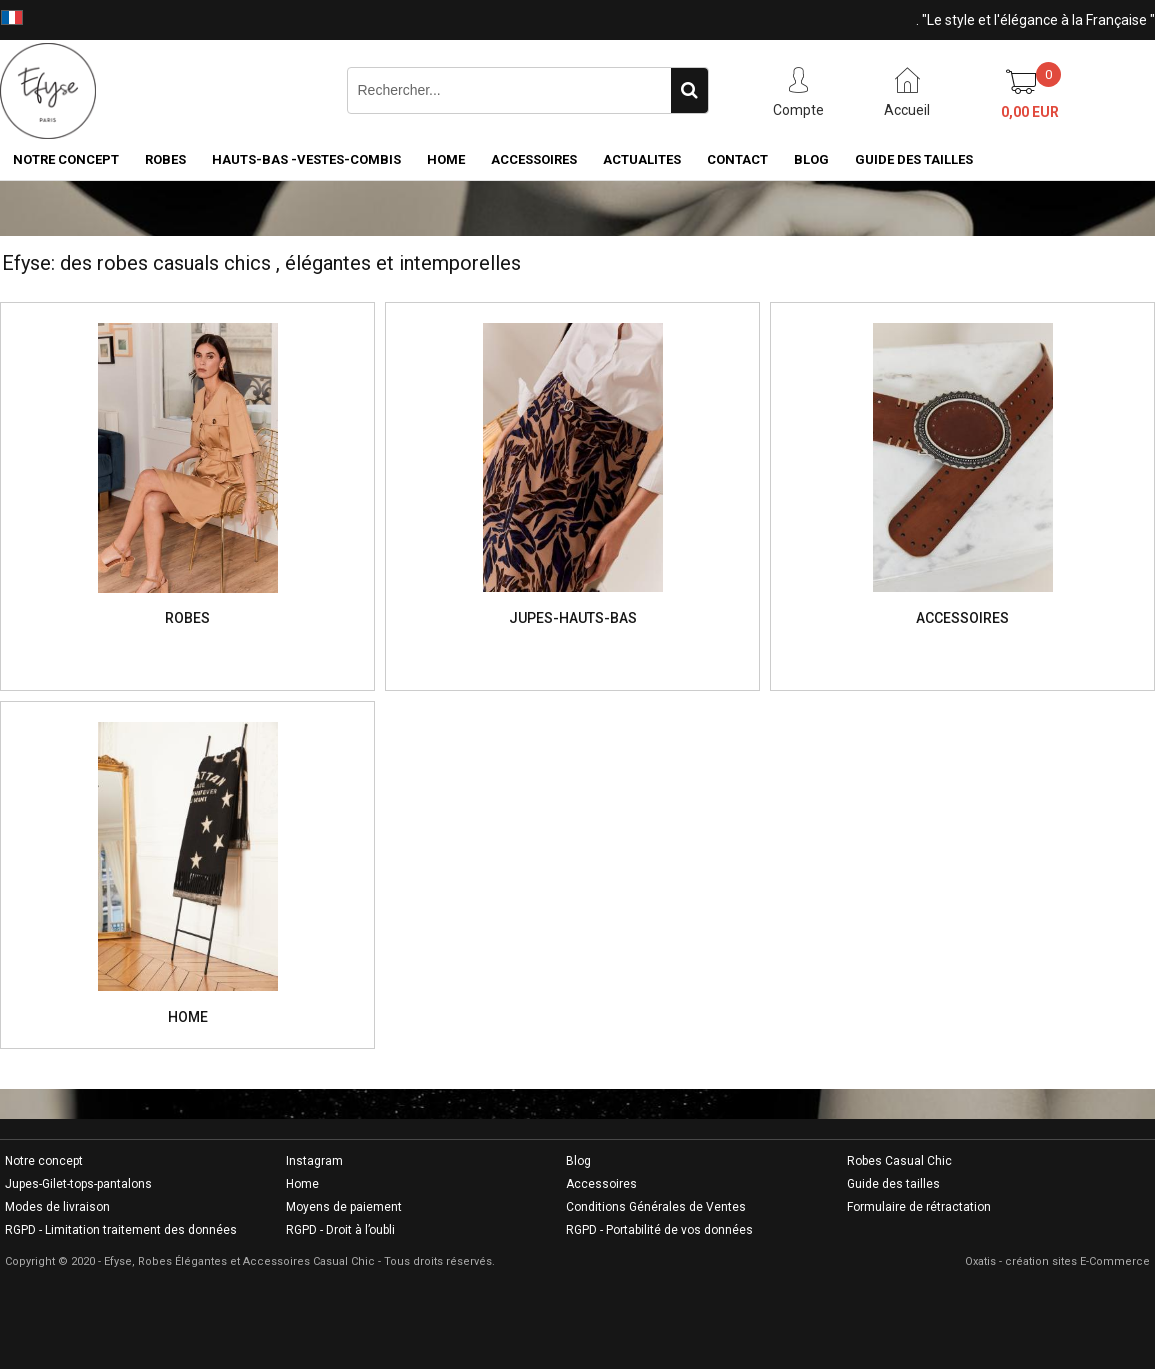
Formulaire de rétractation (919, 1207)
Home (302, 1184)
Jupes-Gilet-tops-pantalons (78, 1184)
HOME (446, 159)
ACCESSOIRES (534, 159)
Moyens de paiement (344, 1207)
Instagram (314, 1161)
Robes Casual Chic (899, 1161)
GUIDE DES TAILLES (914, 159)
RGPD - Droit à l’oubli (340, 1230)
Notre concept (44, 1161)
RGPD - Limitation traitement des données (121, 1230)
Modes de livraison (57, 1207)
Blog (578, 1161)
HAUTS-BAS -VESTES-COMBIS (306, 159)
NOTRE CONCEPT (66, 159)
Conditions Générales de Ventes (656, 1207)
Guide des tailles (893, 1184)
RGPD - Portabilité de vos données (659, 1230)
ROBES (165, 159)
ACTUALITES (642, 159)
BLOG (811, 159)
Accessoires (601, 1184)
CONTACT (737, 159)
